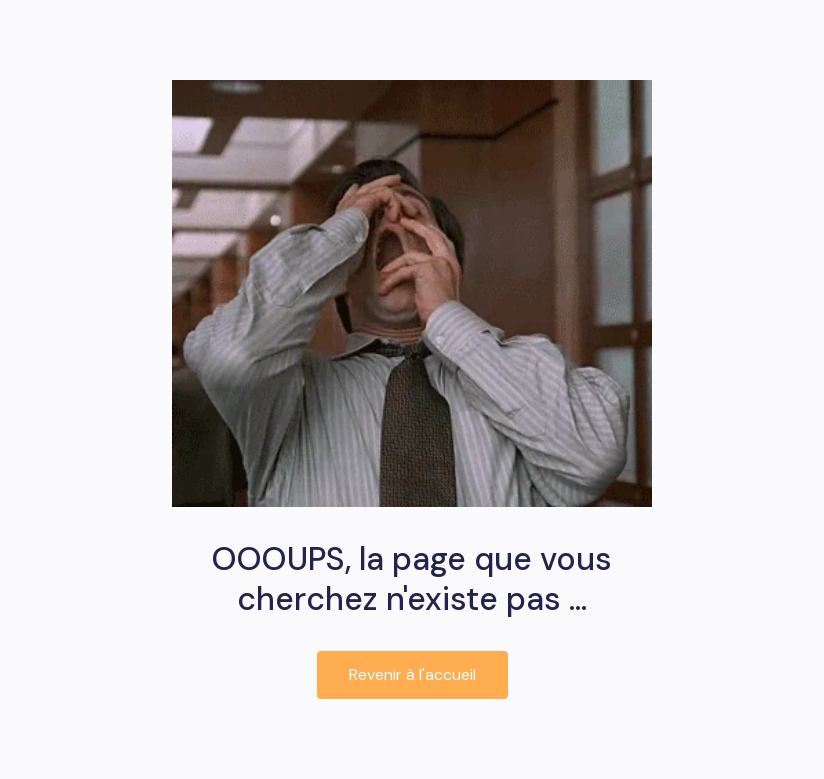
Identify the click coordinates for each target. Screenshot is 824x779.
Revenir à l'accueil (412, 674)
